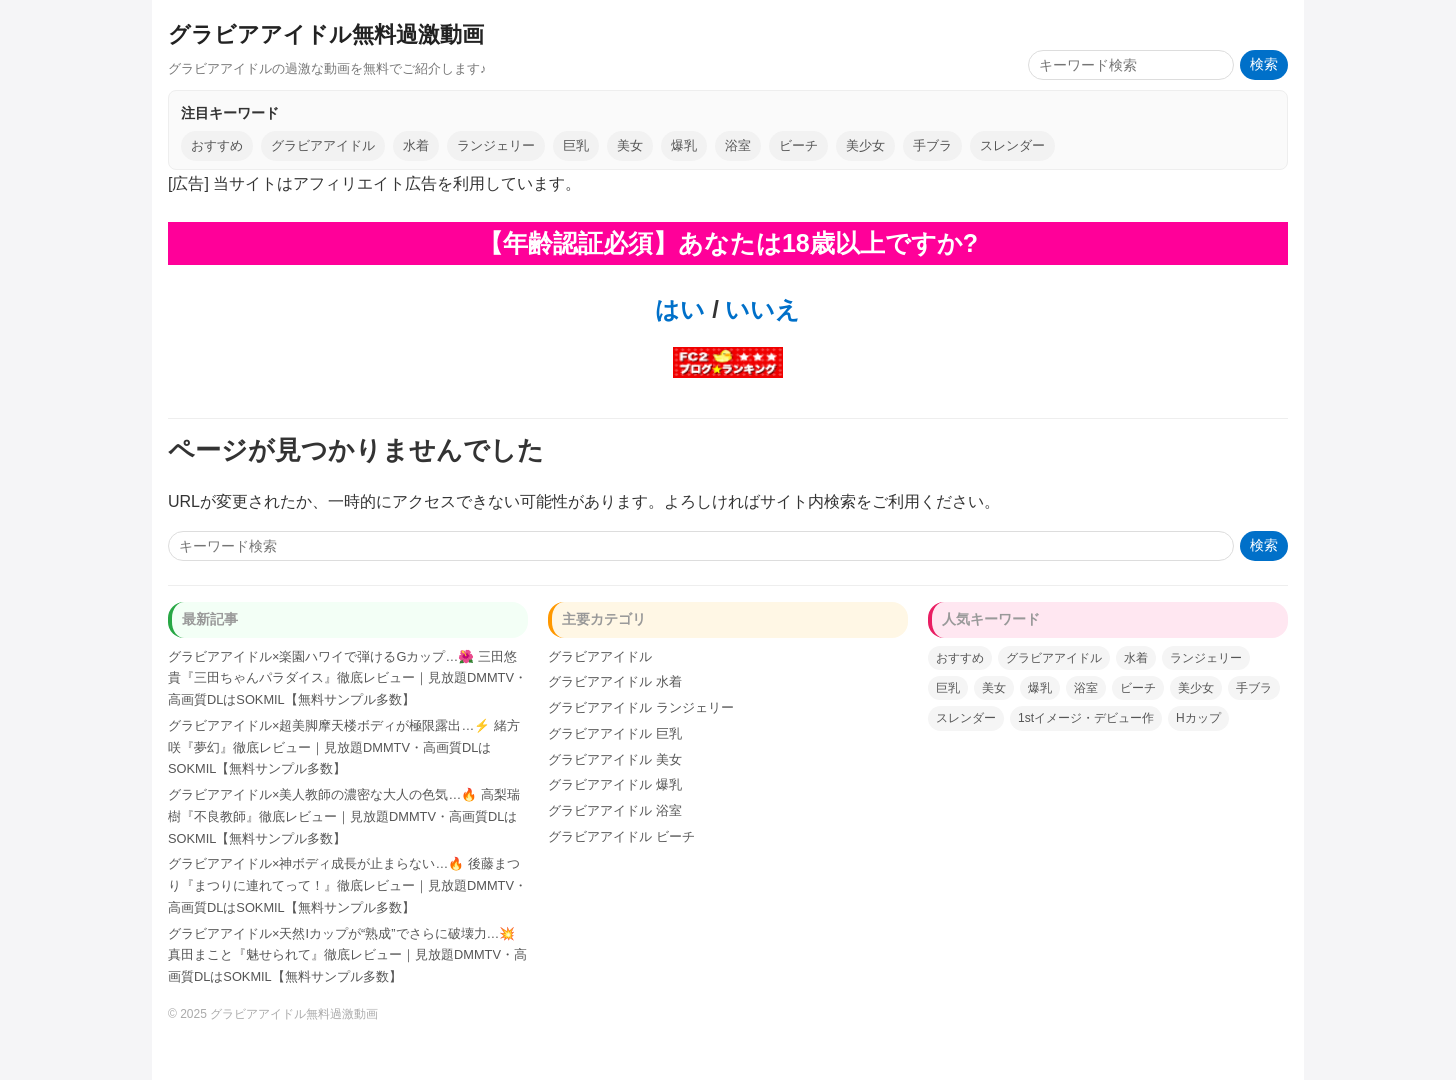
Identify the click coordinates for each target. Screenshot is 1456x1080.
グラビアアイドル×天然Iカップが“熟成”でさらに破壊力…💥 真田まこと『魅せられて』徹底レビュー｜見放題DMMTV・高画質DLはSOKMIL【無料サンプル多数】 (347, 955)
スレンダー (1012, 145)
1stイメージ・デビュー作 (1086, 718)
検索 (1264, 64)
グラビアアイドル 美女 (615, 759)
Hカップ (1198, 718)
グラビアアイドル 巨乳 (615, 733)
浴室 (738, 145)
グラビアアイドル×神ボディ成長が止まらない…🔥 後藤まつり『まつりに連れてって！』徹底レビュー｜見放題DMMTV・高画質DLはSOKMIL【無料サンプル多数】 (347, 885)
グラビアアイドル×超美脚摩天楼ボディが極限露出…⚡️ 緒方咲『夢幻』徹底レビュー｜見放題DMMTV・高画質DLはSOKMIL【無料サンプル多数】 (344, 747)
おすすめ (217, 145)
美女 (630, 145)
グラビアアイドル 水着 (615, 681)
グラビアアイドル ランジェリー (641, 707)
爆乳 (684, 145)
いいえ (760, 309)
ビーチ (798, 145)
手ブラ (932, 145)
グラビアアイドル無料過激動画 (326, 34)
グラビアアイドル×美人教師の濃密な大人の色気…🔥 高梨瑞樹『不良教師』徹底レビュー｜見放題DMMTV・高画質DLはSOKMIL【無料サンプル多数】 (344, 816)
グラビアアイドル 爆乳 (615, 784)
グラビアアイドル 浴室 (615, 810)
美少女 (865, 145)
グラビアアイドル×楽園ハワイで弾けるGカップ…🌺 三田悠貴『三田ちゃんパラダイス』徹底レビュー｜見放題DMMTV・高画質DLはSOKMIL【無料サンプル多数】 (347, 678)
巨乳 (576, 145)
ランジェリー (496, 145)
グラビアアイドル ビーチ (621, 836)
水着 (416, 145)
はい (680, 309)
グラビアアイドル (323, 145)
